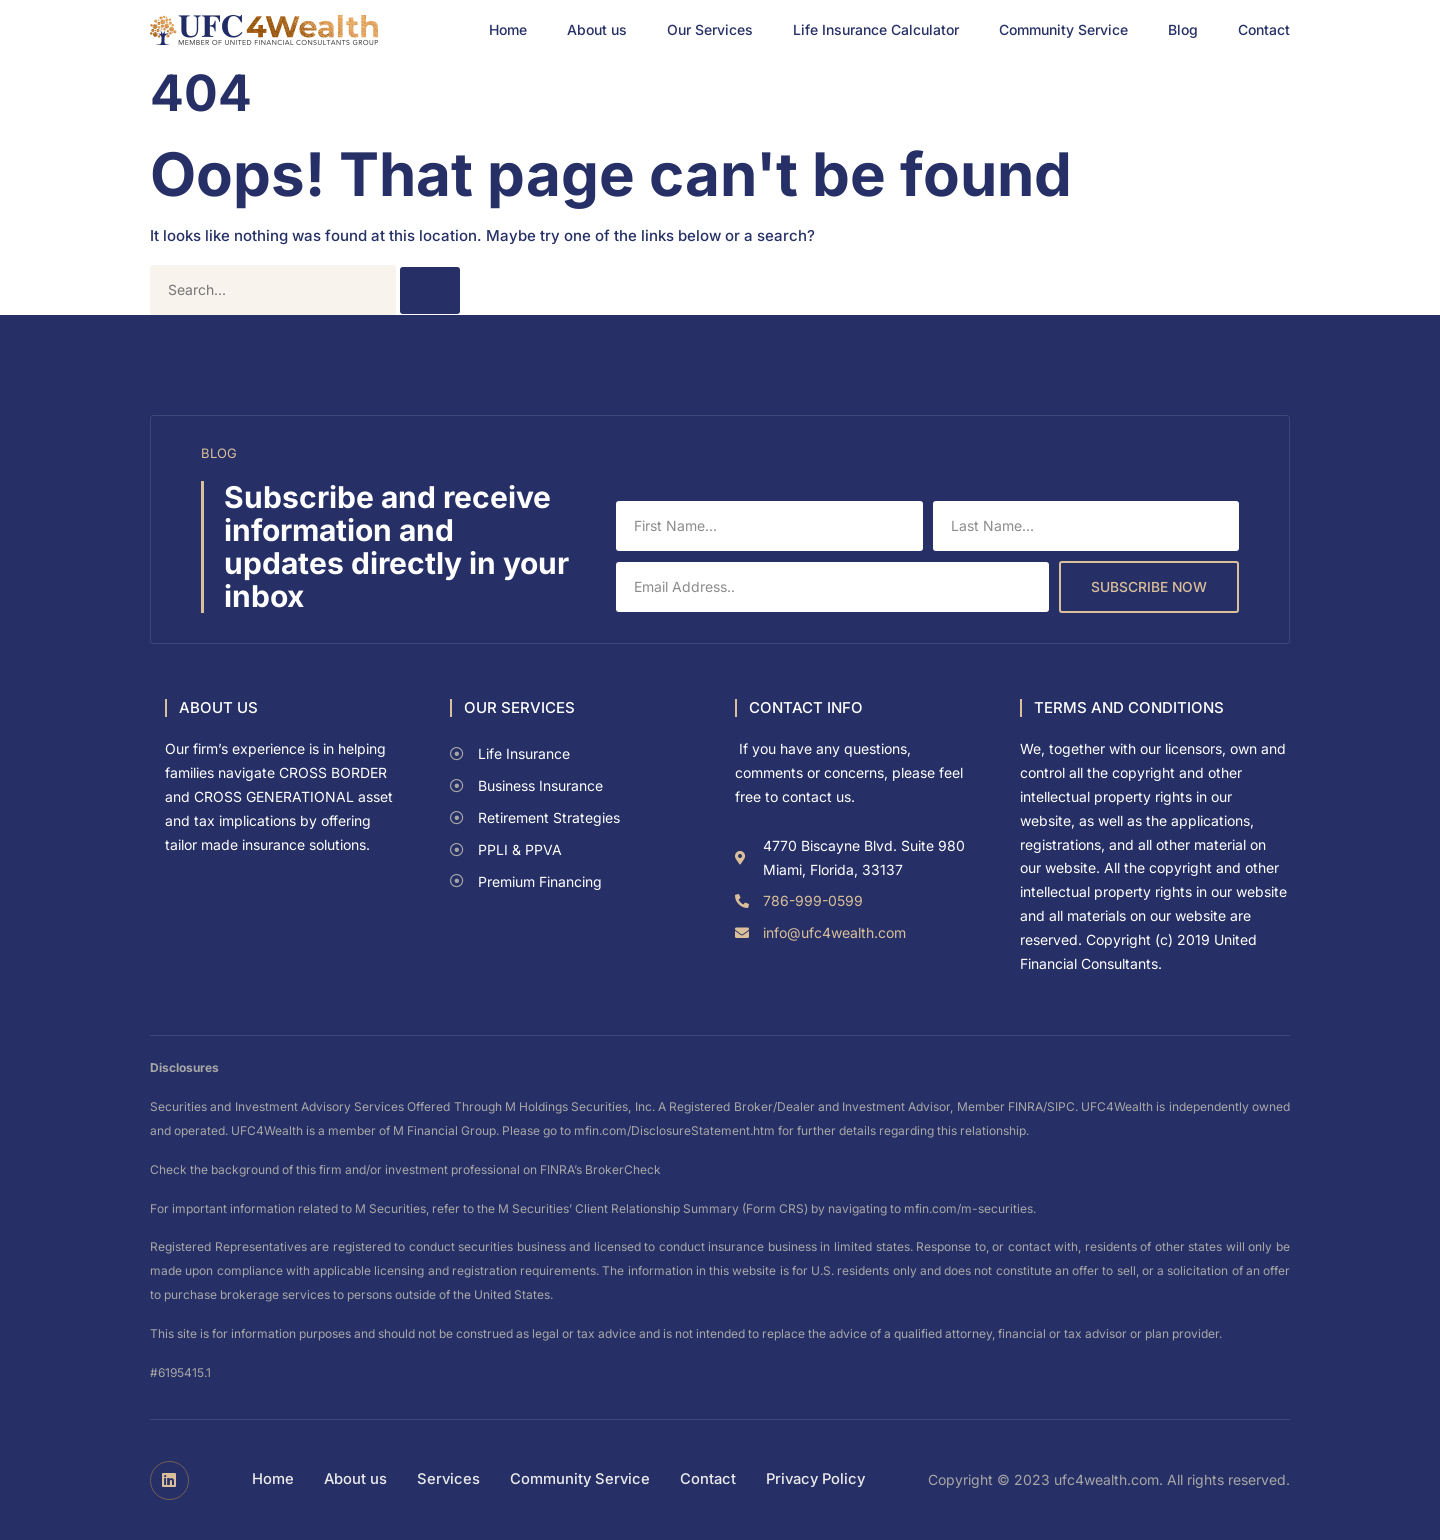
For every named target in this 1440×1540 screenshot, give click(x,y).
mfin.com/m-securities (968, 1208)
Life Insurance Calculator (876, 30)
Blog (1183, 30)
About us (597, 30)
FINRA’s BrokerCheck (600, 1169)
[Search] (430, 290)
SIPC (1061, 1106)
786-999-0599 (813, 900)
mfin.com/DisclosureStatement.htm (674, 1130)
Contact (1264, 30)
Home (508, 30)
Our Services (710, 30)
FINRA (1025, 1106)
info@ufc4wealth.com (834, 932)
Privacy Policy (818, 1479)
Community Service (1063, 30)
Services (445, 1479)
